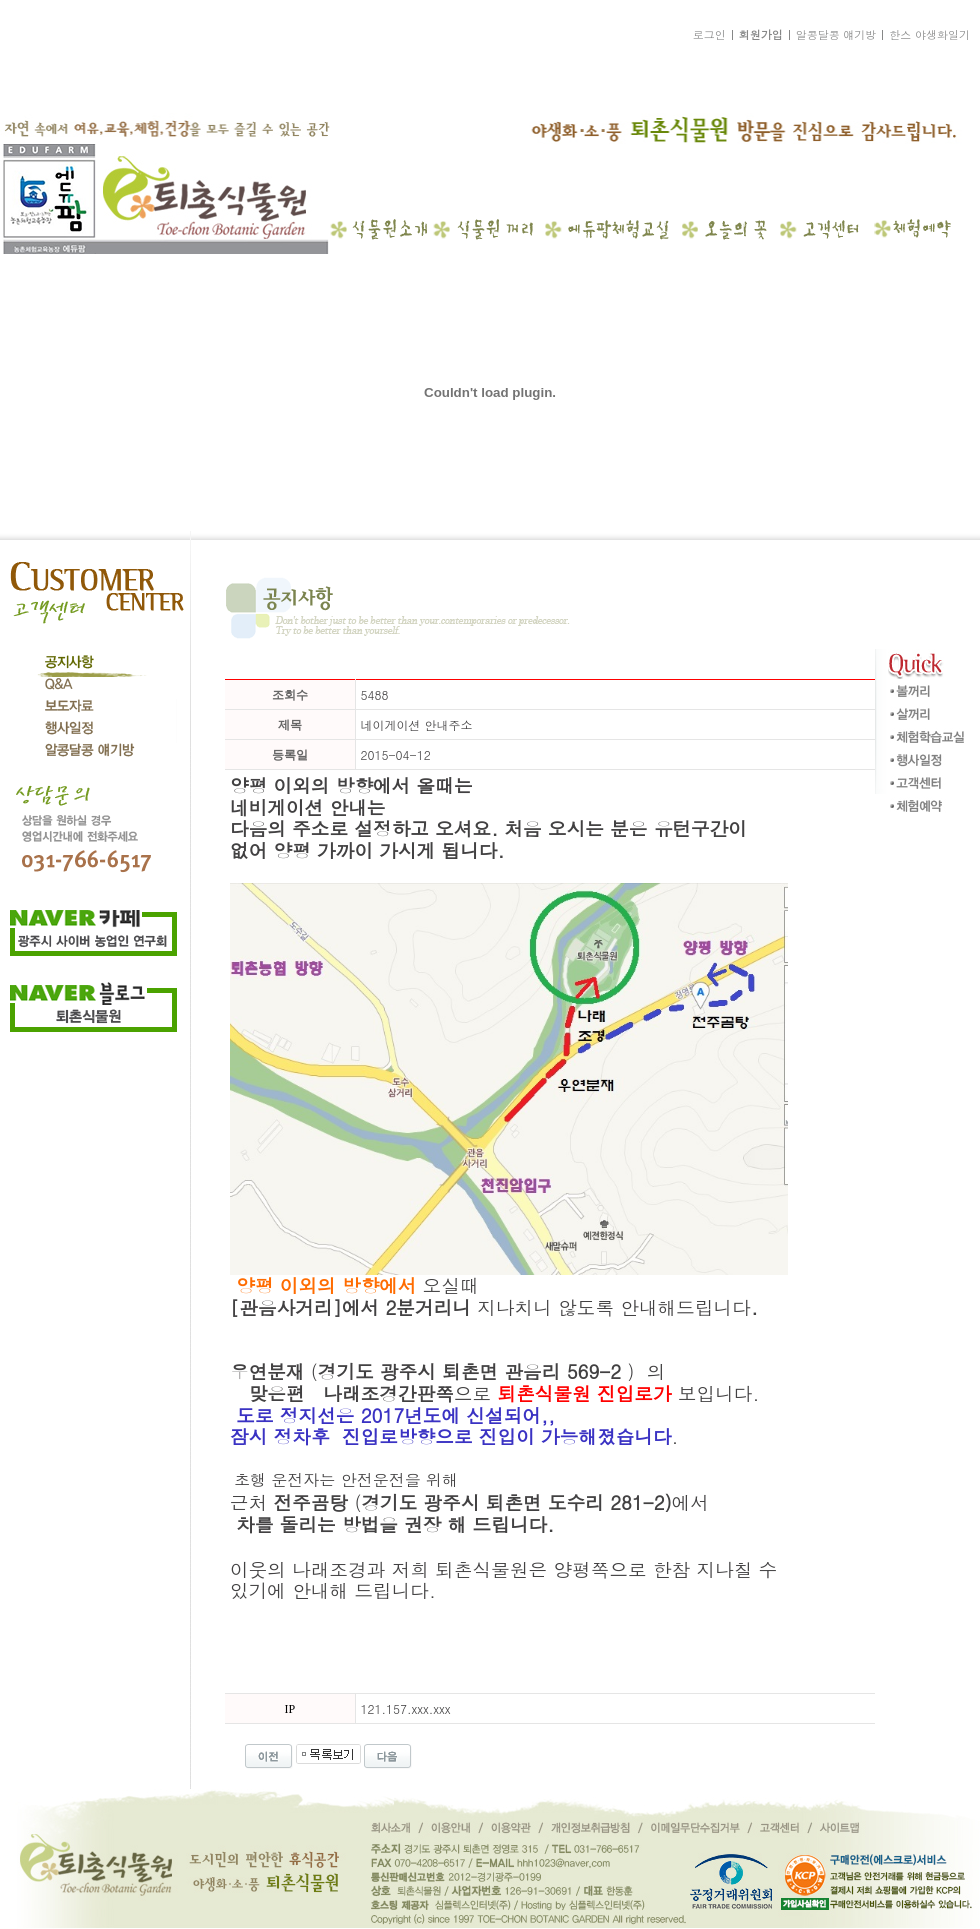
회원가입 (761, 34)
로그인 (709, 34)
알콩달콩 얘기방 (836, 34)
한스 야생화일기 (929, 34)
